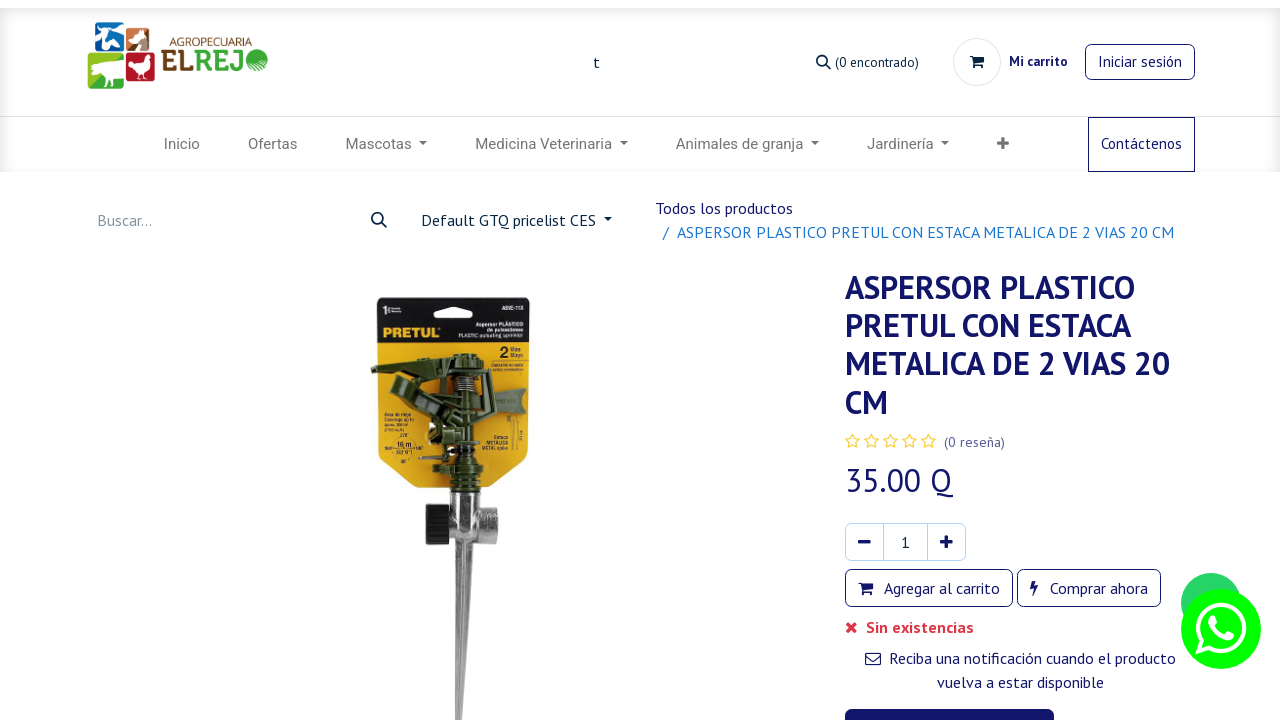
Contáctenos (1141, 143)
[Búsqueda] (867, 61)
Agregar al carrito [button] (929, 588)
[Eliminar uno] (864, 542)
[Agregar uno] (946, 542)
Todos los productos (724, 208)
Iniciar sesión (1140, 61)
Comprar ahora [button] (1089, 588)
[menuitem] (182, 144)
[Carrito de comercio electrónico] (1010, 62)
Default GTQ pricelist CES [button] (510, 220)
